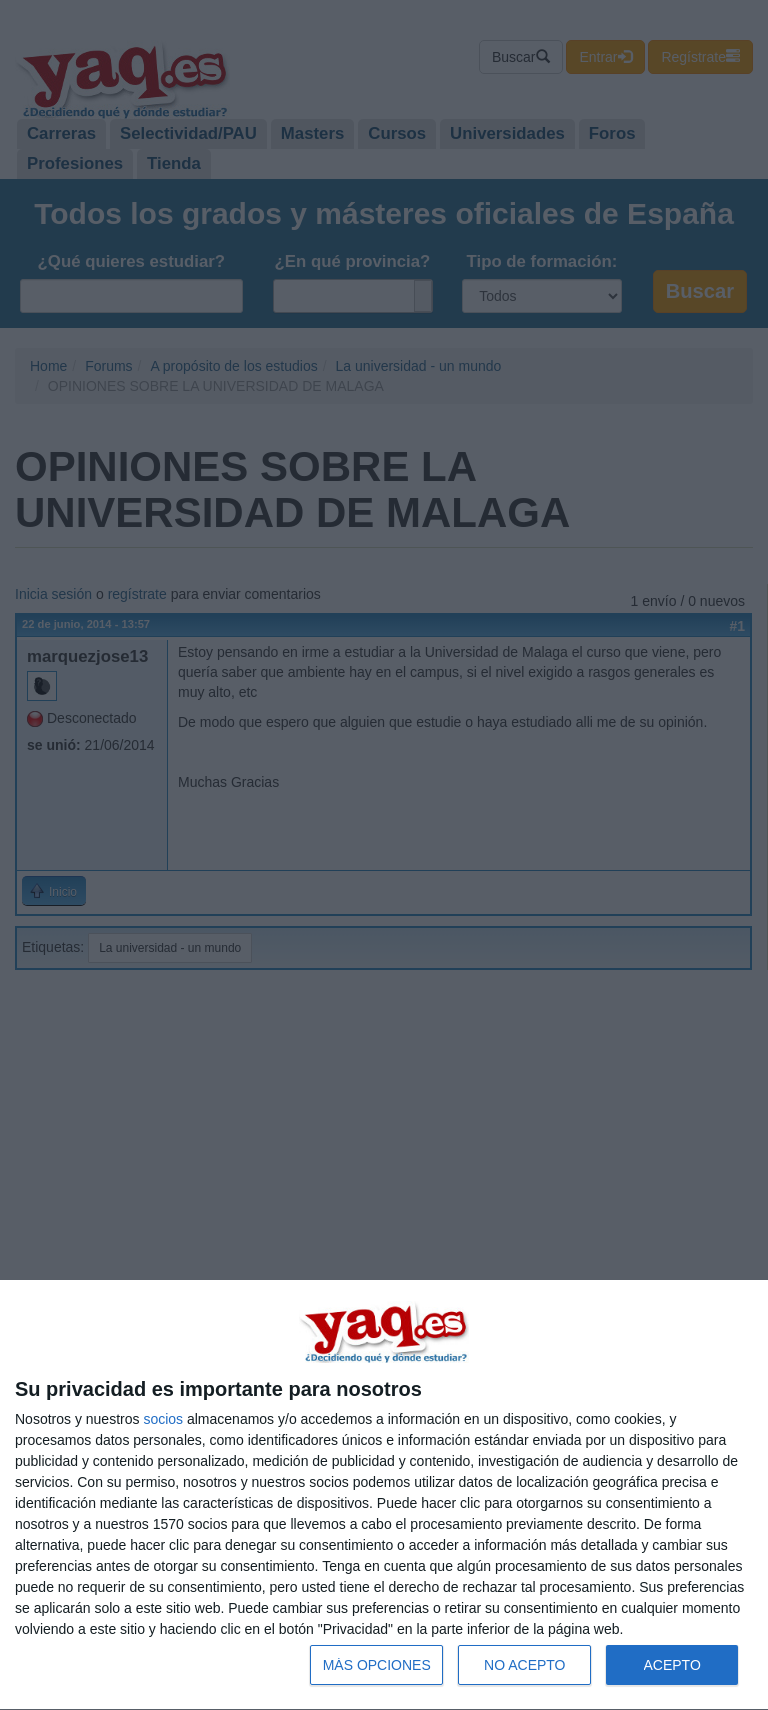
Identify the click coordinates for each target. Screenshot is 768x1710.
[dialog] (384, 1495)
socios (163, 1419)
